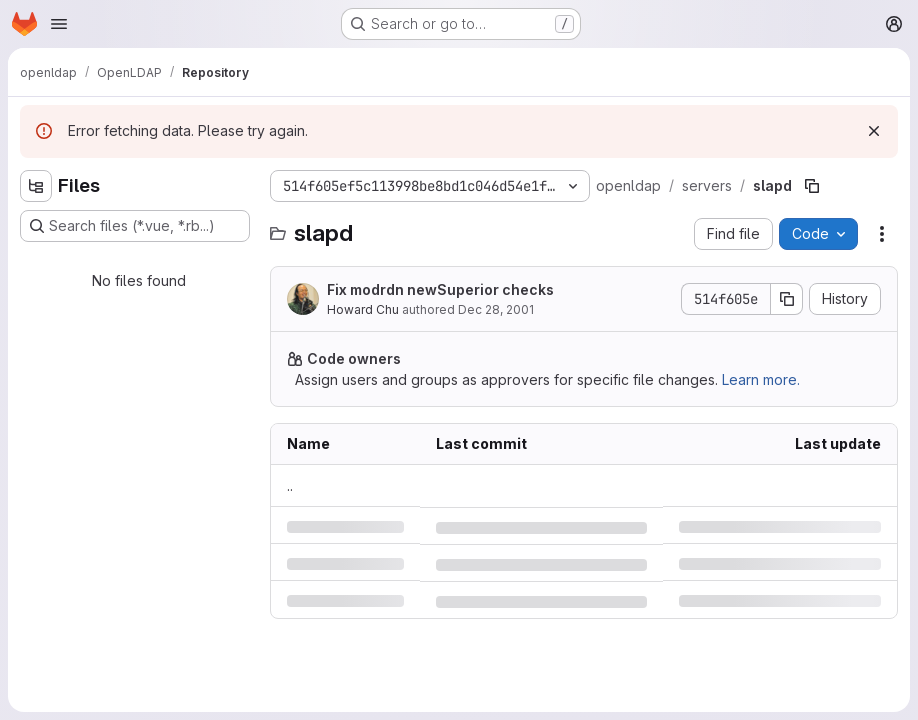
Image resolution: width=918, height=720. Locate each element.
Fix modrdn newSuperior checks (440, 289)
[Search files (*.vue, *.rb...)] (135, 226)
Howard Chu (363, 309)
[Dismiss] (874, 131)
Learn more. (761, 379)
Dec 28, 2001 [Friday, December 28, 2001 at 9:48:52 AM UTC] (496, 309)
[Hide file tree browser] (36, 186)
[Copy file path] (812, 186)
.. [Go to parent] (290, 485)
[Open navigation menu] (59, 24)
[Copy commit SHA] (787, 299)
